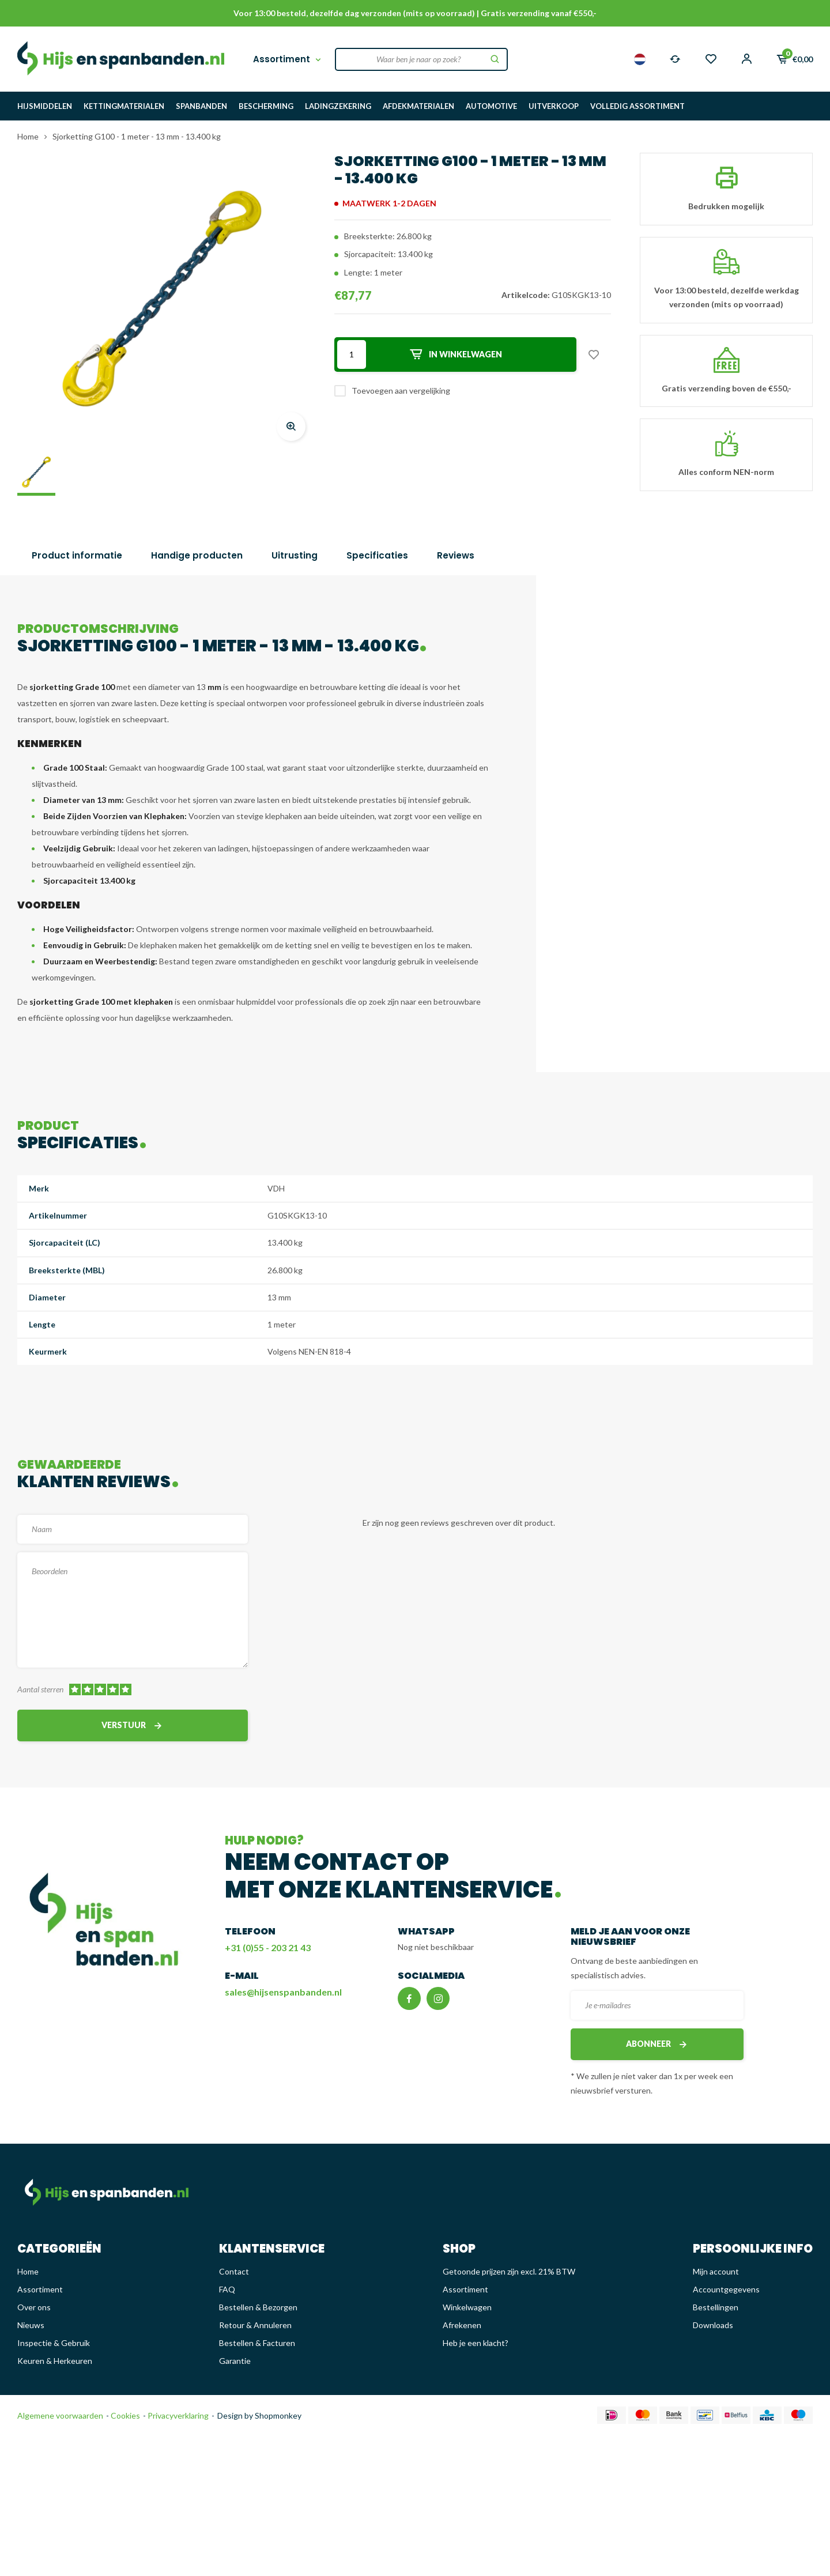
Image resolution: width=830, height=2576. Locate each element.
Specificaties (377, 555)
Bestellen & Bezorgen (258, 2307)
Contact (234, 2271)
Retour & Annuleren (255, 2325)
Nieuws (30, 2325)
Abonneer (657, 2044)
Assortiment (288, 59)
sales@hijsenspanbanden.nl (283, 1991)
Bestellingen (715, 2307)
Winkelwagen (467, 2307)
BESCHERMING (266, 106)
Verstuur (132, 1725)
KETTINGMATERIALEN (124, 106)
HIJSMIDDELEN (44, 106)
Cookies (124, 2415)
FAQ (227, 2289)
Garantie (235, 2361)
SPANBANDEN (201, 106)
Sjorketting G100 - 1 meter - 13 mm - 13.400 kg (136, 136)
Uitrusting (294, 555)
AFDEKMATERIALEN (418, 106)
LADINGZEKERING (338, 106)
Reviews (455, 555)
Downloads (713, 2325)
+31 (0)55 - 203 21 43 (268, 1947)
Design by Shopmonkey (259, 2415)
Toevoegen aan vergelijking (401, 390)
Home (28, 136)
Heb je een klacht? (475, 2343)
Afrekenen (462, 2325)
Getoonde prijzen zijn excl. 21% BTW (509, 2271)
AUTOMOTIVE (491, 106)
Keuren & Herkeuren (54, 2361)
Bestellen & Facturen (257, 2343)
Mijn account (716, 2271)
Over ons (34, 2307)
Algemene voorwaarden (60, 2415)
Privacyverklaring (177, 2415)
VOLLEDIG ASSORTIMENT (637, 106)
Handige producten (197, 555)
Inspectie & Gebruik (53, 2343)
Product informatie (77, 555)
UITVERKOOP (554, 106)
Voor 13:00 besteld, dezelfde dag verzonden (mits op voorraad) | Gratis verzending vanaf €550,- (415, 13)
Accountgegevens (726, 2289)
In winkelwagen (455, 354)
